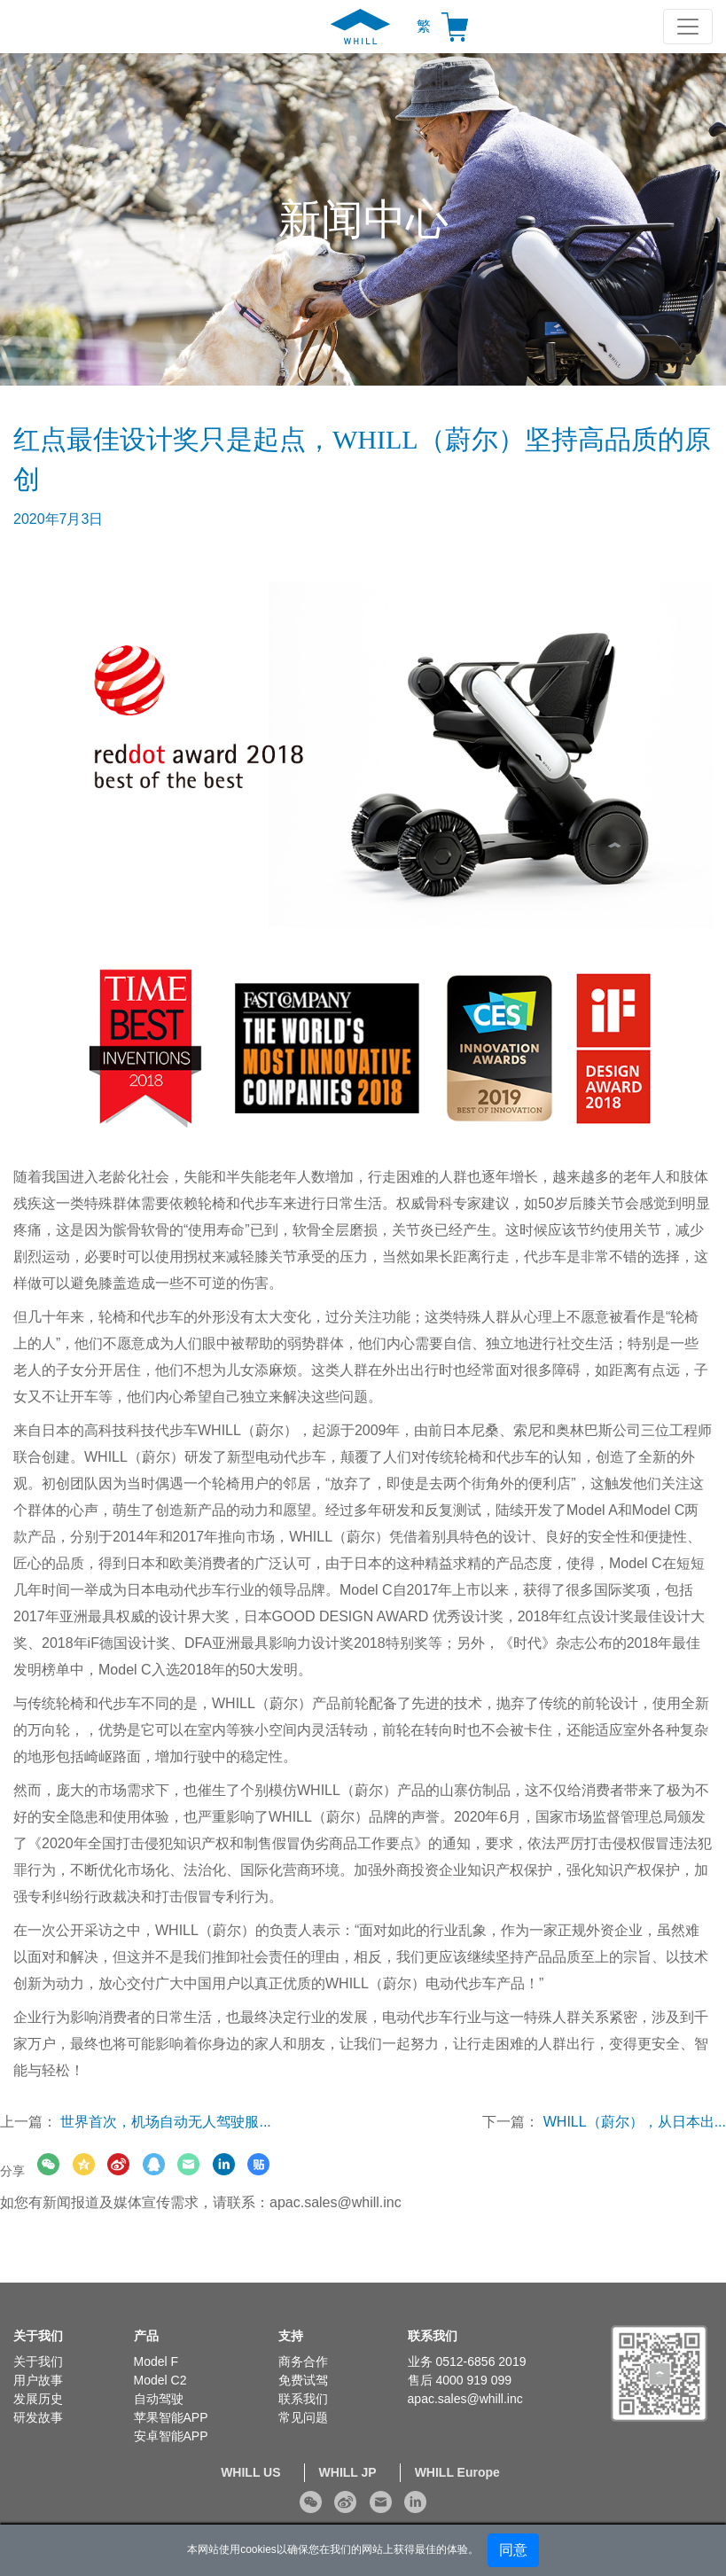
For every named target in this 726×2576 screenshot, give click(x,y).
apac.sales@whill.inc (335, 2202)
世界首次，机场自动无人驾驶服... (165, 2121)
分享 (12, 2171)
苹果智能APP (171, 2417)
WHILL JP (348, 2472)
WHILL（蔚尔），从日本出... (634, 2121)
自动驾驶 (158, 2399)
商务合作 (303, 2361)
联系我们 (303, 2399)
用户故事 (38, 2380)
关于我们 (38, 2336)
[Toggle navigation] (688, 26)
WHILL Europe (457, 2472)
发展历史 (38, 2399)
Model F (156, 2361)
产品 (146, 2336)
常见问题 (303, 2417)
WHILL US (250, 2472)
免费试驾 (303, 2380)
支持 (290, 2336)
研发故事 (38, 2417)
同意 (513, 2549)
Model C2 (160, 2380)
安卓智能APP (171, 2436)
